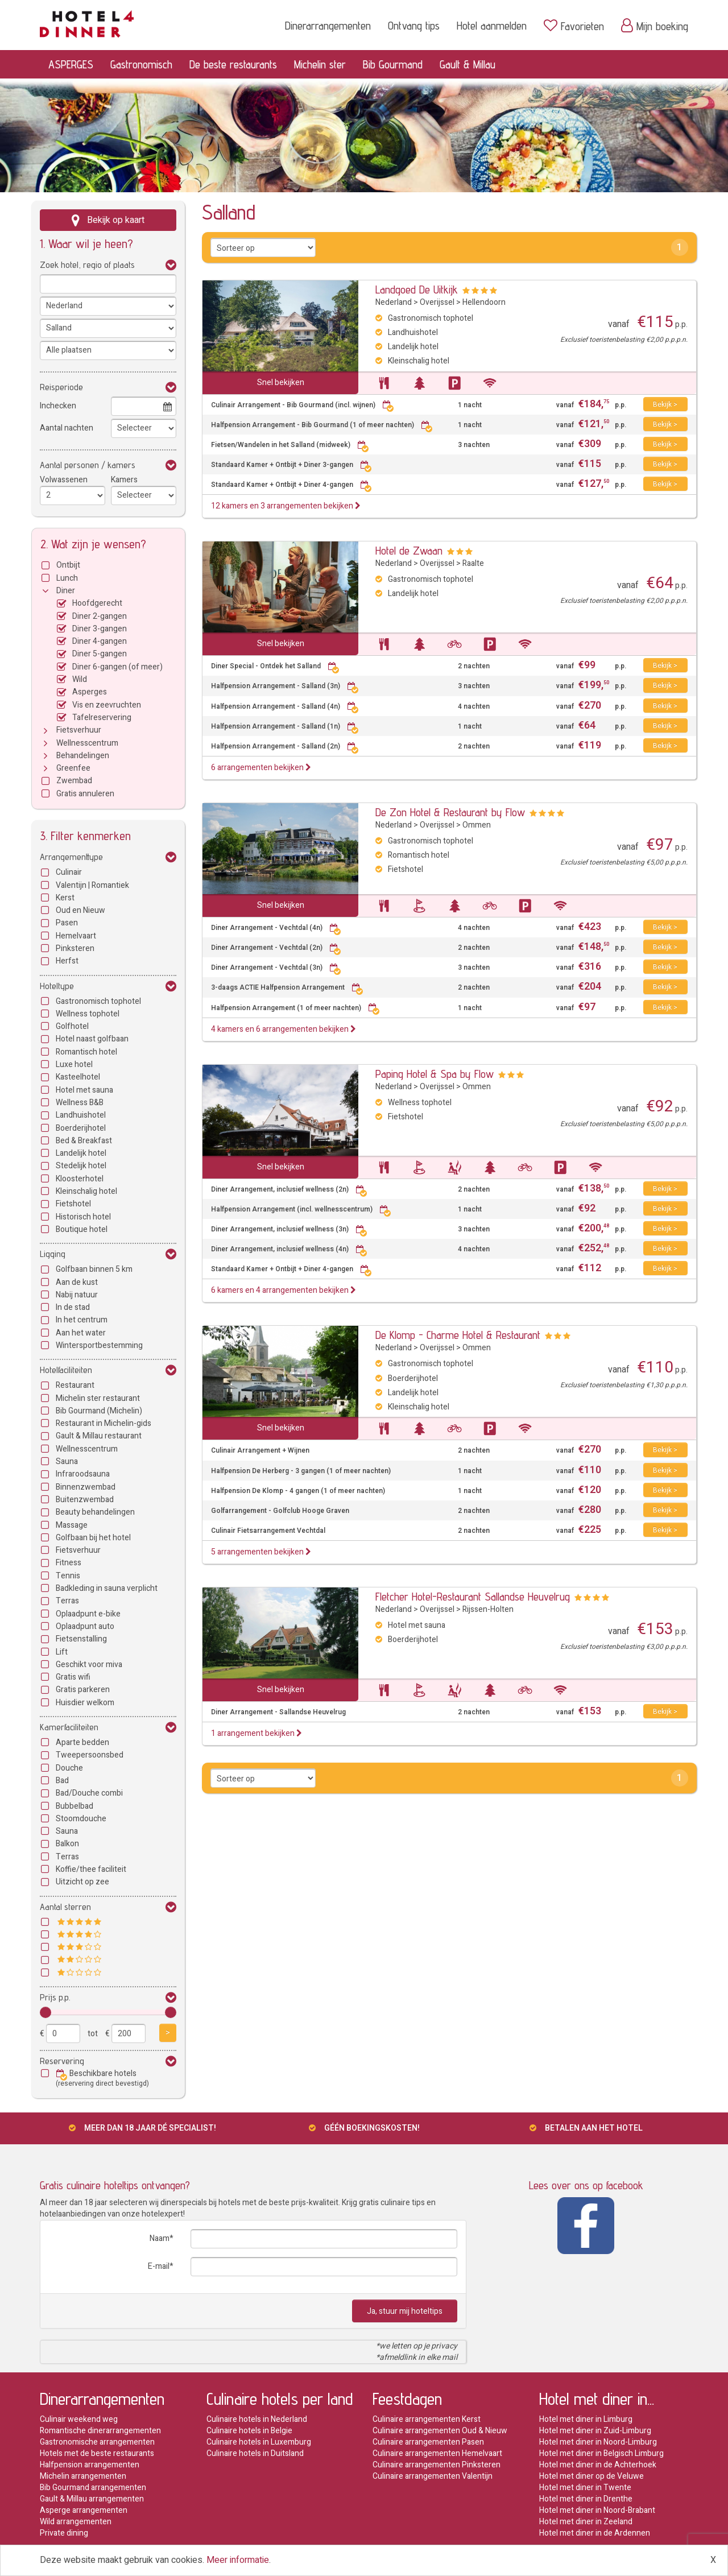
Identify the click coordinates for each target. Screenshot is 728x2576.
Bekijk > (665, 404)
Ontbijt (68, 565)
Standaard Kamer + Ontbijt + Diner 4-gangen (291, 485)
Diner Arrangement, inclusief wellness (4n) (289, 1249)
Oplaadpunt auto (85, 1626)
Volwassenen (64, 480)
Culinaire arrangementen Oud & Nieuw (440, 2431)
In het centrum (81, 1320)
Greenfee (73, 768)
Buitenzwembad (85, 1500)
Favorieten (574, 25)
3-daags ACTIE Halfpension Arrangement (287, 988)
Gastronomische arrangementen (97, 2442)
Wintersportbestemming (99, 1345)
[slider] (45, 2012)
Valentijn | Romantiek (92, 885)
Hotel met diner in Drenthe (585, 2499)
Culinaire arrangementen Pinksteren (436, 2465)
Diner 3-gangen (99, 629)
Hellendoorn (484, 302)
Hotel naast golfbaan (92, 1039)
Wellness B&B (80, 1103)
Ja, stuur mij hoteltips (404, 2311)
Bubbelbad (74, 1806)
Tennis (68, 1576)
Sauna (67, 1461)
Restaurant (75, 1385)
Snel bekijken (280, 382)
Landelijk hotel (81, 1153)
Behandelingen (82, 756)
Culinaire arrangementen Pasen (428, 2442)
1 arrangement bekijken (256, 1733)
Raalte (473, 563)
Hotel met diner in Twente (585, 2488)
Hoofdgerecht (97, 603)
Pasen (67, 923)
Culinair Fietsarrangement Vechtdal (268, 1531)
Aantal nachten (66, 428)
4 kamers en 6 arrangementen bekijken (283, 1029)
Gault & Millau (467, 64)
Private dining (64, 2533)
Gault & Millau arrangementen (92, 2499)
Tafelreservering (101, 717)
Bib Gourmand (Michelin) (99, 1411)
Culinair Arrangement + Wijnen (260, 1451)
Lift (62, 1652)
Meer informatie (237, 2560)
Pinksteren (75, 948)
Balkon (67, 1844)
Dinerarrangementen (328, 25)
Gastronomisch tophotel (98, 1001)
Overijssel (437, 302)
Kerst (65, 898)
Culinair (69, 872)
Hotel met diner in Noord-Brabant (597, 2510)
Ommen (476, 825)
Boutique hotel (81, 1229)
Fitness (68, 1563)
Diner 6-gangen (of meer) (117, 667)
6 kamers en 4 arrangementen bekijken (283, 1290)
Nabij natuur (77, 1295)
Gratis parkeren (83, 1690)
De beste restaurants (233, 64)
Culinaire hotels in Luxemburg (258, 2442)
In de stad (73, 1307)
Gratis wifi (73, 1677)
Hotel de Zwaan (408, 550)
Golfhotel (72, 1026)
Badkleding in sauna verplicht (107, 1588)
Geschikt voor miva (89, 1665)
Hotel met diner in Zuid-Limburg (595, 2431)
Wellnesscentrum (87, 743)
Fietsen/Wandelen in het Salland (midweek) (290, 445)
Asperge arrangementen (83, 2510)
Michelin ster (320, 64)
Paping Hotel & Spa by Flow (434, 1074)
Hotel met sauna (84, 1090)
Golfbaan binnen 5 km (94, 1269)
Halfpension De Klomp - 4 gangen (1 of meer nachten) (298, 1491)
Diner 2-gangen (99, 616)
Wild (79, 679)
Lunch (67, 578)
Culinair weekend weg (79, 2419)
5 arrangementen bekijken (261, 1552)
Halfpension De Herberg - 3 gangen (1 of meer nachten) (301, 1471)
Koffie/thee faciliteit (91, 1869)
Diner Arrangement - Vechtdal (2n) (276, 948)
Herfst (67, 961)
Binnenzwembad (85, 1487)
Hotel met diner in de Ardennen (594, 2533)
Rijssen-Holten (488, 1609)
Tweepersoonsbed (89, 1755)
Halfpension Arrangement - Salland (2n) (285, 746)
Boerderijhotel (81, 1128)
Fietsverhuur (78, 730)
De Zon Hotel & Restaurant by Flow (450, 812)
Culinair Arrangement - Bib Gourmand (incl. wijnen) (302, 405)
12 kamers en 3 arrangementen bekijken (286, 506)
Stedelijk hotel (81, 1166)
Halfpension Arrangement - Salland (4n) (285, 707)
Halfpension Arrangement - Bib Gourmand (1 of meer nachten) (322, 425)
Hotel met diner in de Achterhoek (597, 2465)
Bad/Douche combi (89, 1793)
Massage (72, 1525)
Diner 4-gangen (99, 641)
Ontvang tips (414, 25)
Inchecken (58, 406)
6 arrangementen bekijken (261, 768)
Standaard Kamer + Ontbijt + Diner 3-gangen (291, 465)
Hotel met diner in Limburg (585, 2419)
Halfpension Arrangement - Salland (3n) (285, 686)
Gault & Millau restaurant (99, 1436)
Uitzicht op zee (82, 1882)
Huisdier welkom (85, 1703)
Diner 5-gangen (99, 654)
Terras (67, 1601)
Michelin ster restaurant (98, 1398)
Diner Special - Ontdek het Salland (275, 666)
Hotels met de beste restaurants (97, 2453)
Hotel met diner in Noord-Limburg (598, 2442)
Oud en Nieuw (80, 910)
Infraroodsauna (83, 1474)
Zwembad (74, 781)
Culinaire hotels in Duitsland (255, 2453)
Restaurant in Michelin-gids (103, 1423)
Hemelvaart (76, 936)
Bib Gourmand (393, 64)
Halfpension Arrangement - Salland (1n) (285, 726)
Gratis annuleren (85, 794)
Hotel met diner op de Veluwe (591, 2476)
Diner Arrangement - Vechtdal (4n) (276, 928)
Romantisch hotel (86, 1052)
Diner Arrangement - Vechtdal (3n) (276, 968)
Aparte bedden (82, 1742)
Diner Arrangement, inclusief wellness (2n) (289, 1189)
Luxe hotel (74, 1064)
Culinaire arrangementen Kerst (427, 2419)
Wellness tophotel (87, 1014)
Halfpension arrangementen (89, 2465)
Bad (62, 1781)
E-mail (158, 2266)
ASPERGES (70, 64)
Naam (159, 2238)
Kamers (124, 480)
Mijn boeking (654, 25)
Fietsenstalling (81, 1639)
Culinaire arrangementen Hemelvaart (437, 2453)
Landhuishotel (81, 1115)
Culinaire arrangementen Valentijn (433, 2476)
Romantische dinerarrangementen (100, 2431)
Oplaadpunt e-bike (88, 1614)
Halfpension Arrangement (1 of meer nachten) (295, 1008)
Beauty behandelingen (95, 1512)
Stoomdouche (81, 1819)
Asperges (89, 692)
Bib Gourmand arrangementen (93, 2488)
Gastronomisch (141, 64)
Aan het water (81, 1333)
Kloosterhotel (80, 1179)
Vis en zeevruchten (106, 705)
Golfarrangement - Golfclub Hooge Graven (280, 1511)
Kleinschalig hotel (86, 1191)
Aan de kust (77, 1282)
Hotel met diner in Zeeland (585, 2522)
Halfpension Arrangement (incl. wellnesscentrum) (301, 1209)
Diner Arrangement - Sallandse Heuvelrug (278, 1712)
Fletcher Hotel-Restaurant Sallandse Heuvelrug (472, 1596)
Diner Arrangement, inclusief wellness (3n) (289, 1229)
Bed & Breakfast (84, 1141)
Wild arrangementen (75, 2522)
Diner (65, 591)
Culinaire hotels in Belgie (249, 2431)
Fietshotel (73, 1204)
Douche (69, 1768)
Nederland (393, 302)
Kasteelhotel (78, 1077)
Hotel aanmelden (492, 25)
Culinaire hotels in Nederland (256, 2419)
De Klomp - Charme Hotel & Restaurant (457, 1335)
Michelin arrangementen (83, 2476)
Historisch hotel (83, 1217)
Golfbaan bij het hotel (93, 1538)
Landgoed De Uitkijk (416, 289)
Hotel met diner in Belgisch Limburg (601, 2453)
